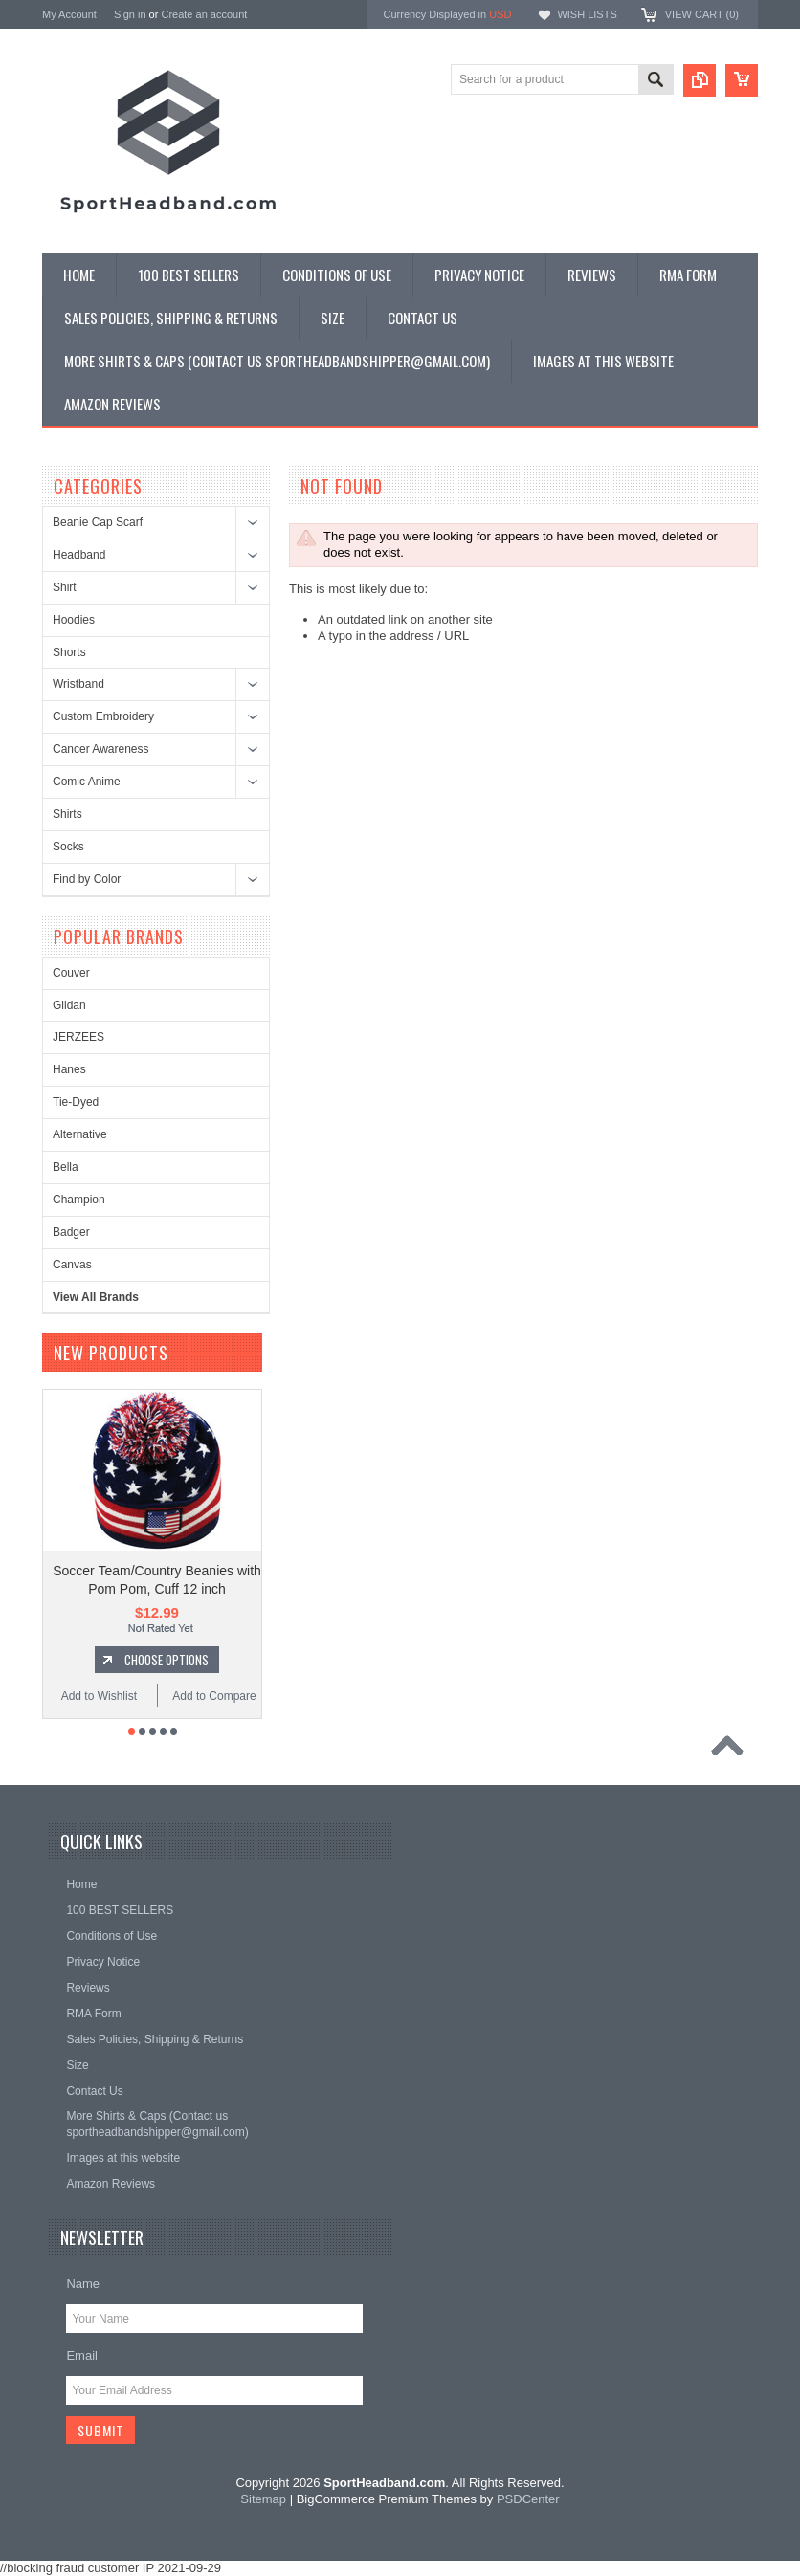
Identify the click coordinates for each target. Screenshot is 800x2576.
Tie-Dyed (76, 1102)
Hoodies (74, 620)
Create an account (204, 14)
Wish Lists (586, 14)
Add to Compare (214, 1696)
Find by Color (87, 879)
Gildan (69, 1005)
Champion (79, 1199)
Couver (71, 973)
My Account (69, 14)
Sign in (130, 14)
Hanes (69, 1069)
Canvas (72, 1264)
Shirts (67, 814)
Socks (68, 846)
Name (83, 2284)
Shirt (65, 587)
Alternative (80, 1134)
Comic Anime (87, 781)
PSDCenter (528, 2499)
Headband (79, 554)
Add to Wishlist (99, 1696)
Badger (71, 1232)
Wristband (78, 684)
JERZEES (78, 1037)
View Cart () (702, 14)
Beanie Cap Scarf (98, 522)
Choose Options (166, 1659)
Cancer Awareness (101, 749)
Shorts (69, 652)
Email (82, 2355)
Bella (65, 1167)
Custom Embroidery (103, 716)
